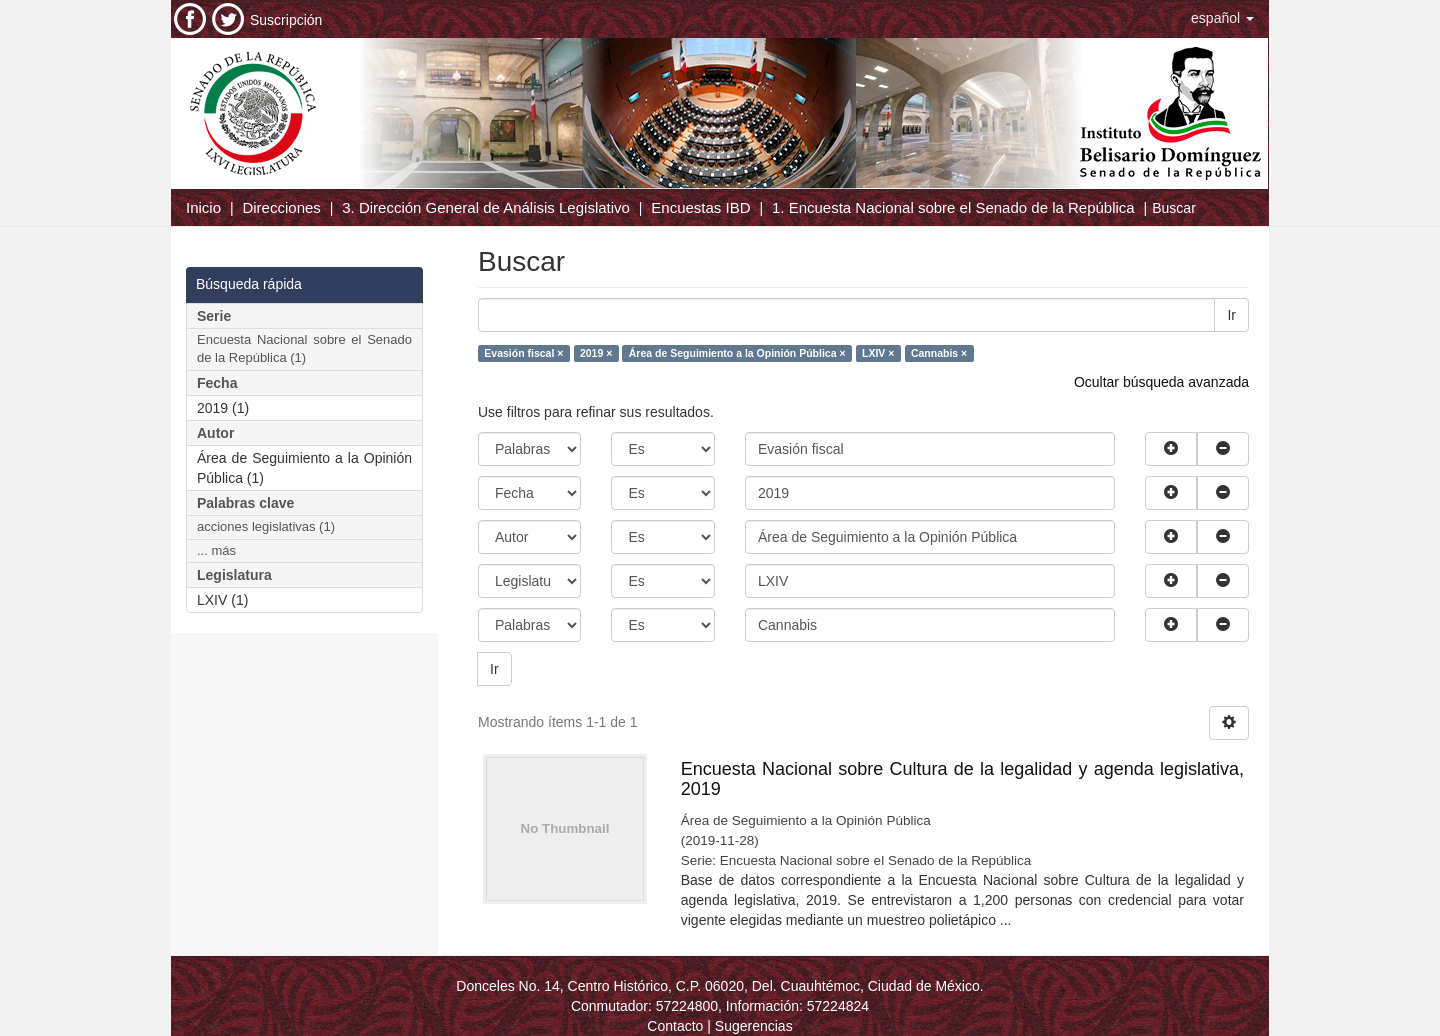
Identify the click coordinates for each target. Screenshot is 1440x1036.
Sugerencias (754, 1026)
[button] (1222, 18)
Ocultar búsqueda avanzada (1161, 382)
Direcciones (281, 207)
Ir (1231, 315)
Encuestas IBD (700, 207)
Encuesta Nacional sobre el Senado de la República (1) (304, 349)
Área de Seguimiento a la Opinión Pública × (737, 353)
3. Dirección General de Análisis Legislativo (486, 207)
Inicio (203, 207)
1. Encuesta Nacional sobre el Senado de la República (953, 207)
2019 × (596, 353)
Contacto (675, 1026)
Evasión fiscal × (523, 353)
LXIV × (878, 353)
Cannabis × (939, 353)
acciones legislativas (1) (266, 526)
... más (216, 550)
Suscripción (286, 20)
